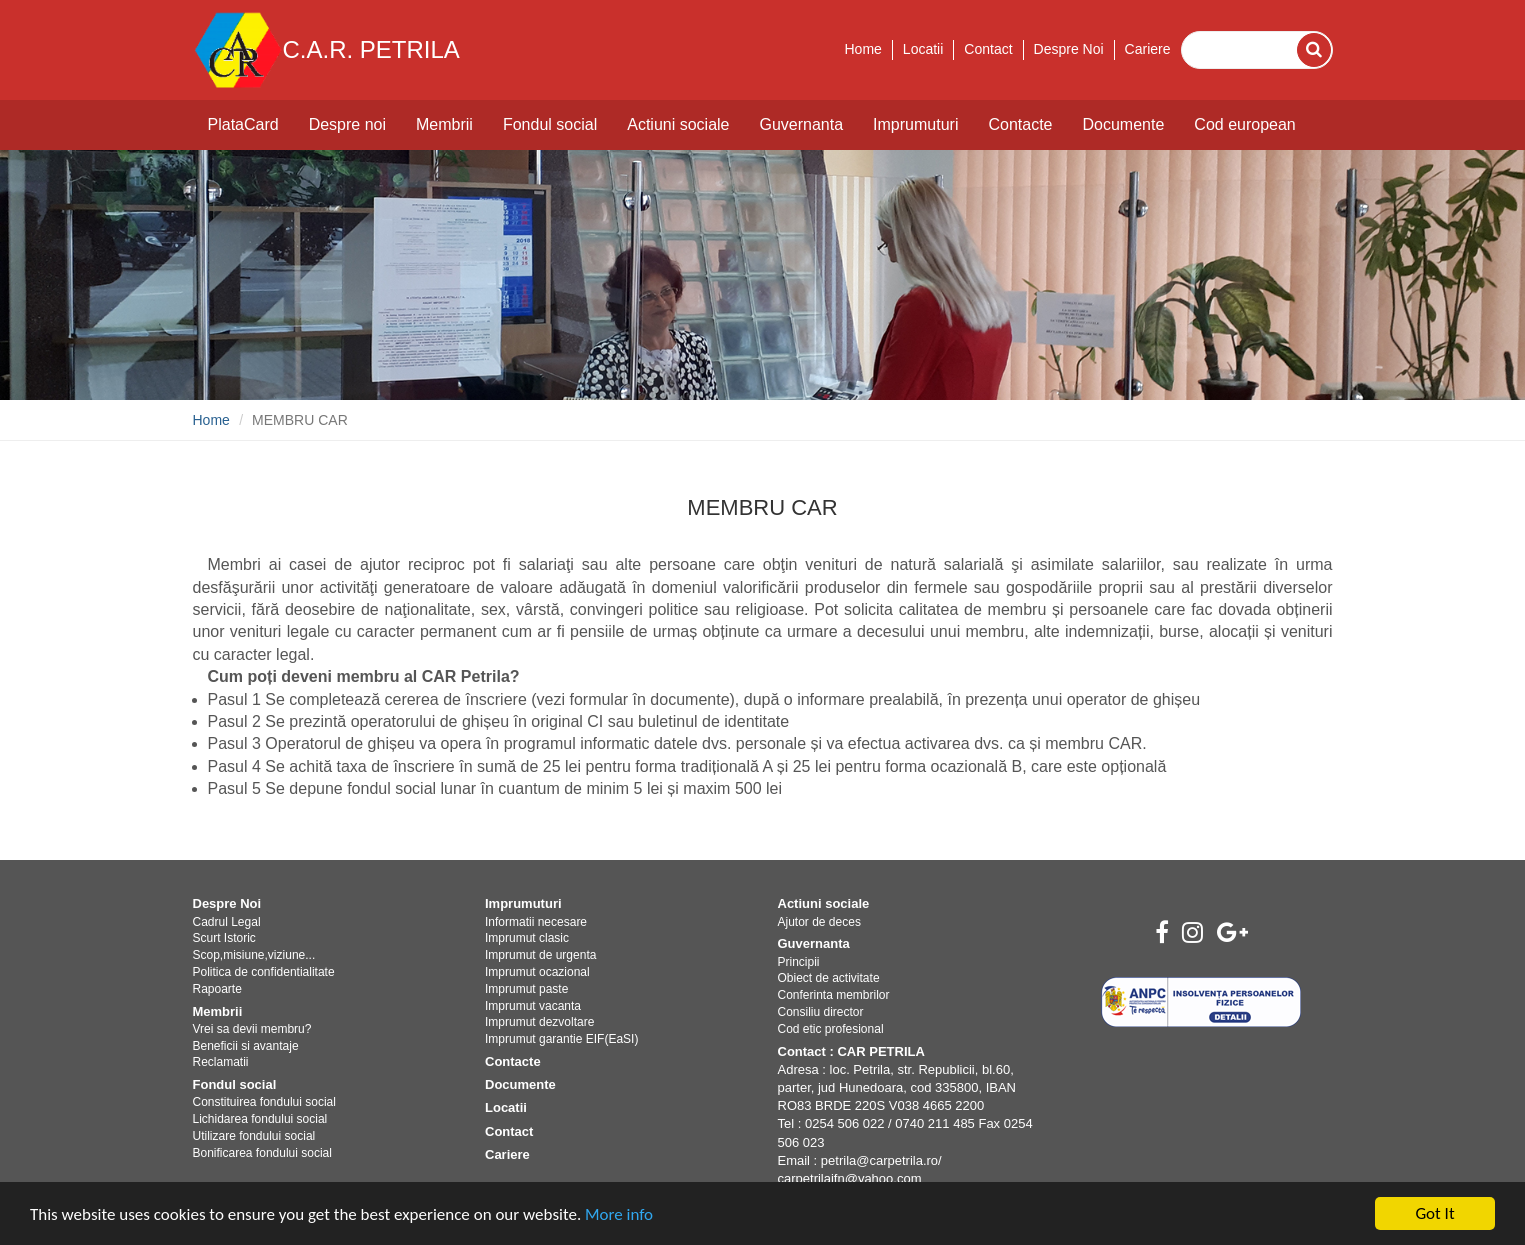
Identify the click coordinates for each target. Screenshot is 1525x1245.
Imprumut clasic (527, 938)
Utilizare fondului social (254, 1136)
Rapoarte (217, 989)
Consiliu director (821, 1012)
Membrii (444, 124)
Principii (799, 962)
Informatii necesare (536, 922)
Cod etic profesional (831, 1029)
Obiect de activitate (829, 978)
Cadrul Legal (227, 922)
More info (619, 1215)
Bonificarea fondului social (262, 1153)
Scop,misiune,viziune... (254, 955)
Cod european (1244, 124)
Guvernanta (801, 124)
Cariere (1148, 49)
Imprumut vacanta (533, 1006)
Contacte (1020, 124)
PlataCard (243, 124)
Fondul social (550, 124)
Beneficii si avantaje (246, 1046)
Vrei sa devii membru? (252, 1029)
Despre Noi (1069, 49)
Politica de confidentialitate (264, 972)
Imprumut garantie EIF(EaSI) (561, 1039)
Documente (1124, 124)
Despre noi (347, 124)
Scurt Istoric (224, 938)
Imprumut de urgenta (540, 955)
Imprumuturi (915, 124)
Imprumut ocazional (537, 972)
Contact (988, 49)
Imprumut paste (526, 989)
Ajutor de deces (819, 922)
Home (862, 49)
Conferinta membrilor (834, 995)
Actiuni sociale (678, 124)
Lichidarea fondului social (260, 1119)
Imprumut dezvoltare (539, 1022)
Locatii (923, 49)
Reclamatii (221, 1062)
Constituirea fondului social (264, 1102)
